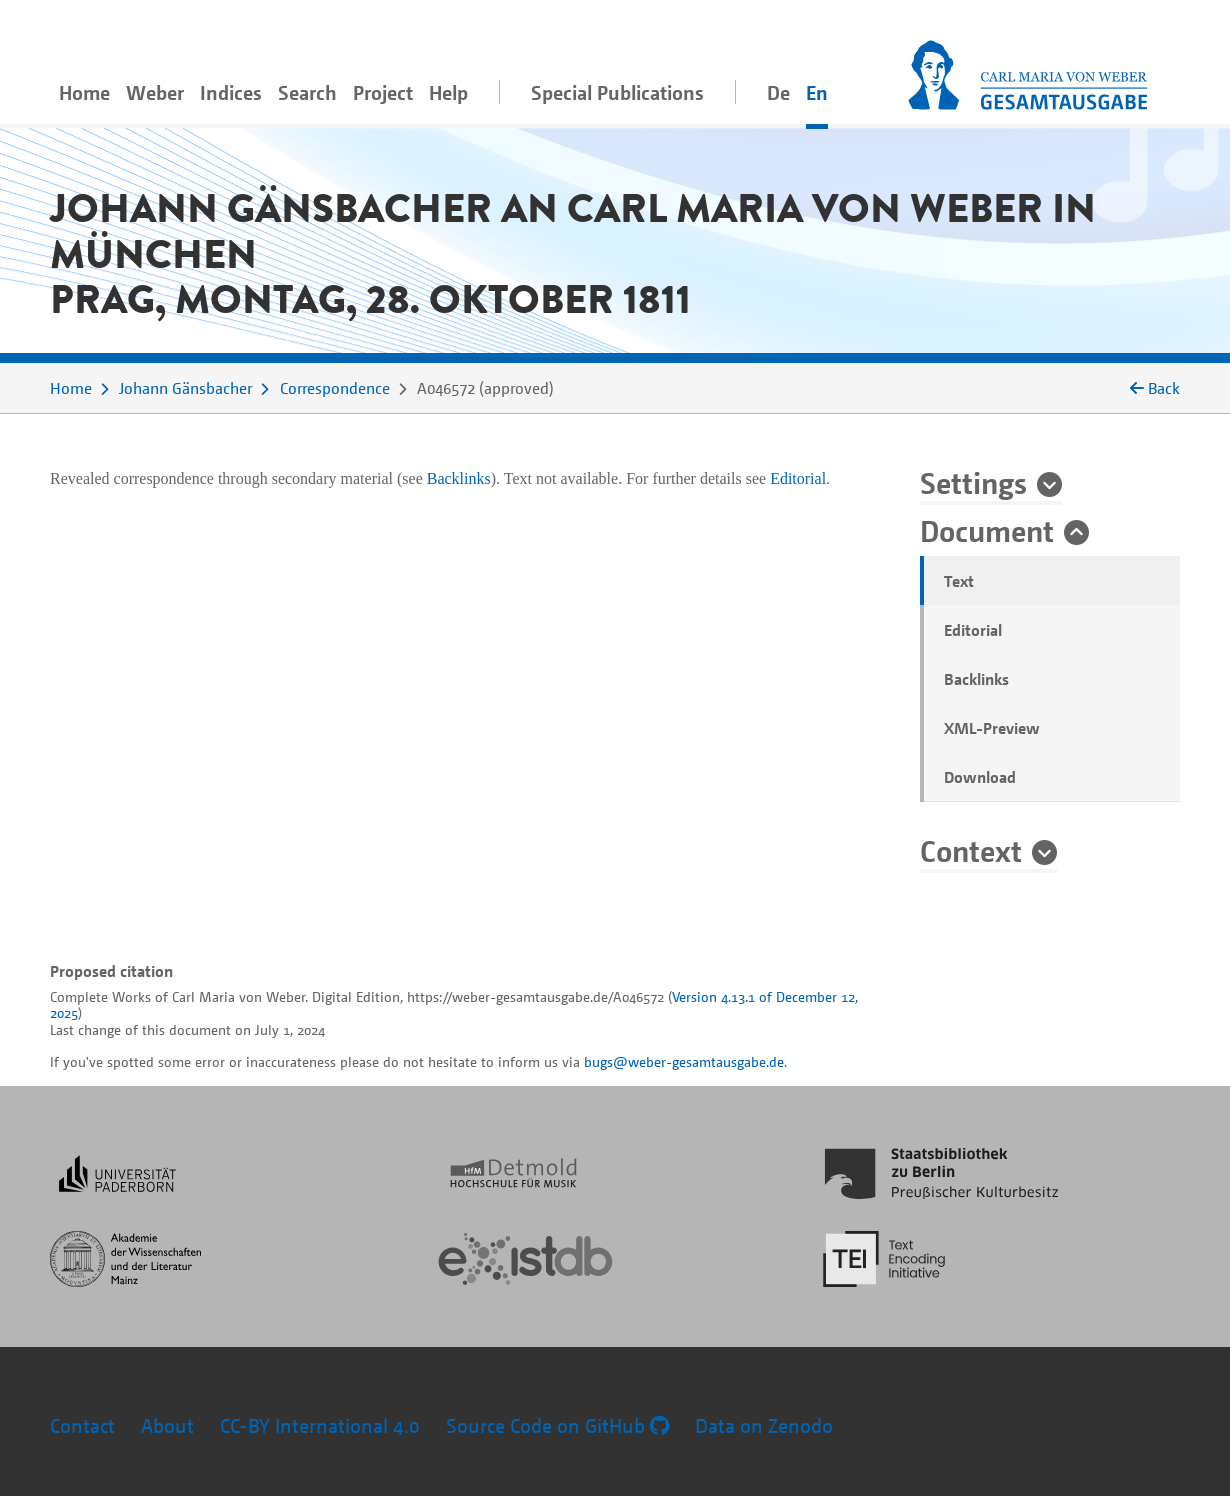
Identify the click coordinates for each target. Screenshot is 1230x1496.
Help (448, 92)
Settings (973, 482)
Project (383, 92)
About (167, 1425)
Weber (155, 92)
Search (307, 92)
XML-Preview (992, 728)
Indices (231, 92)
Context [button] (971, 850)
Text (959, 581)
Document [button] (987, 530)
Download (980, 777)
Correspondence (335, 388)
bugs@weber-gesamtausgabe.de (684, 1061)
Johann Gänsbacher (185, 388)
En (817, 92)
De (778, 92)
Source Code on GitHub (557, 1425)
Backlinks (976, 679)
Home (84, 92)
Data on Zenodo (764, 1425)
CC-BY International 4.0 (320, 1425)
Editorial (973, 630)
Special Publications (617, 92)
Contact (82, 1425)
